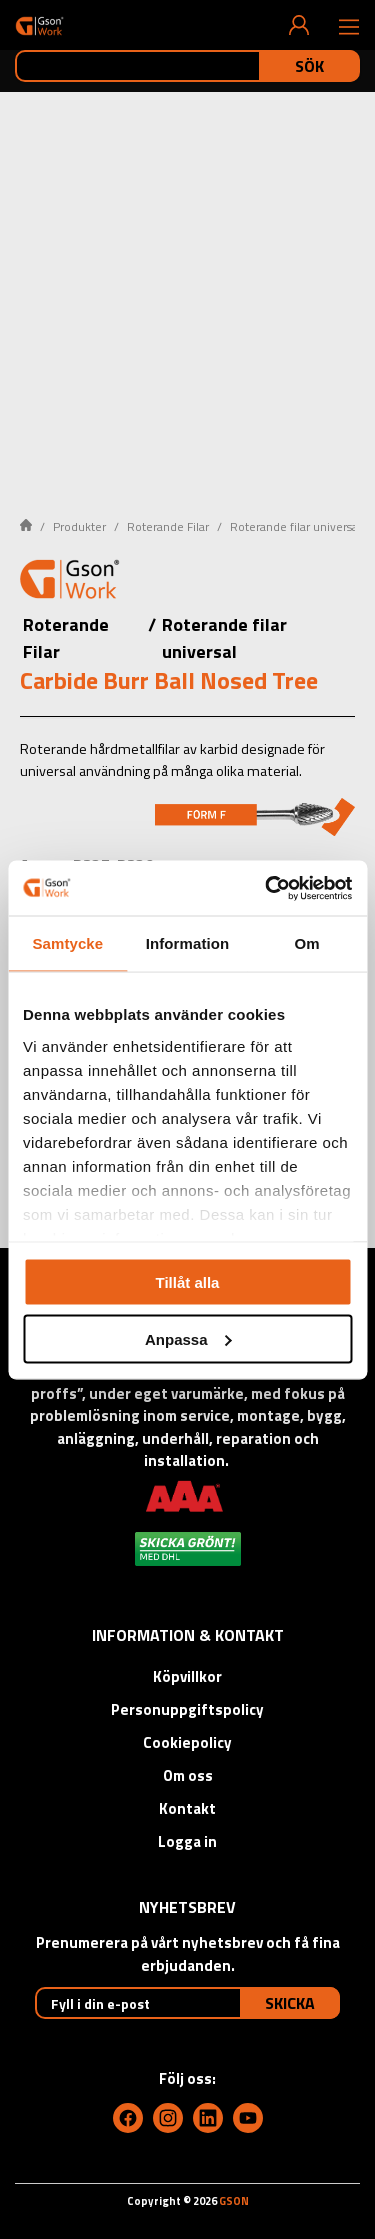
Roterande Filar (168, 526)
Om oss (188, 1775)
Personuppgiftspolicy (187, 1709)
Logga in (187, 1841)
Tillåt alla (188, 1282)
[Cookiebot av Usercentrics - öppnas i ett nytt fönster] (267, 888)
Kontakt (187, 1808)
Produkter (79, 526)
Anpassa (188, 1338)
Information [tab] (188, 943)
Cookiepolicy (187, 1742)
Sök (309, 66)
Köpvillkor (187, 1676)
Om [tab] (307, 943)
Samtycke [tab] (67, 943)
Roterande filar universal (295, 526)
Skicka (290, 2003)
